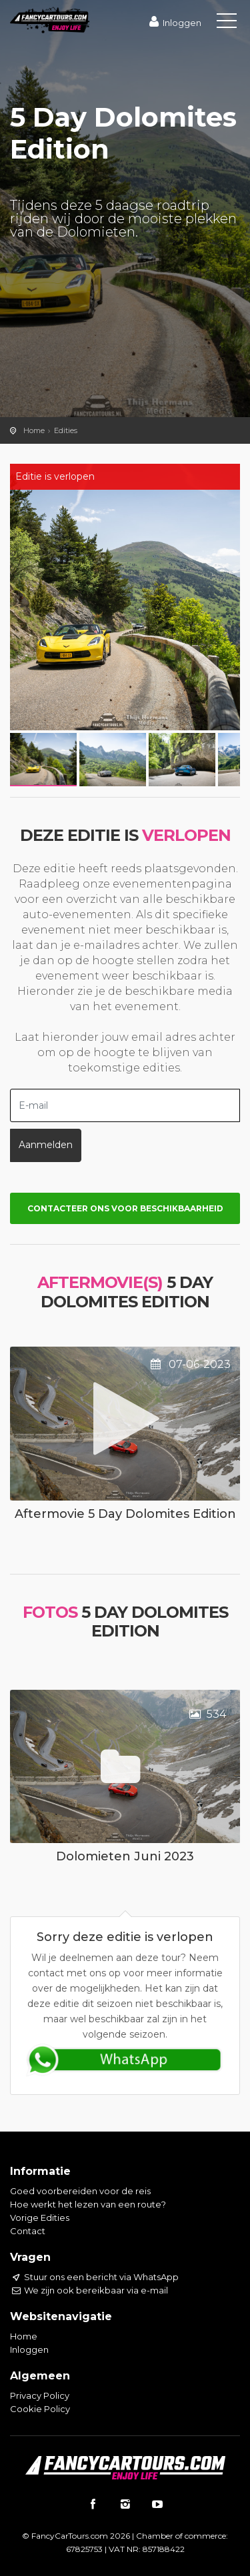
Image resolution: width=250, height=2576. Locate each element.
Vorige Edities (39, 2217)
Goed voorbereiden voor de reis (80, 2191)
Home (34, 430)
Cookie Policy (40, 2408)
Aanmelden (46, 1145)
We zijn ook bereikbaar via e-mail (89, 2290)
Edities (65, 430)
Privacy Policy (39, 2395)
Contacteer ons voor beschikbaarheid (125, 1208)
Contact (27, 2231)
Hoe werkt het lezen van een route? (88, 2204)
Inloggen (173, 22)
